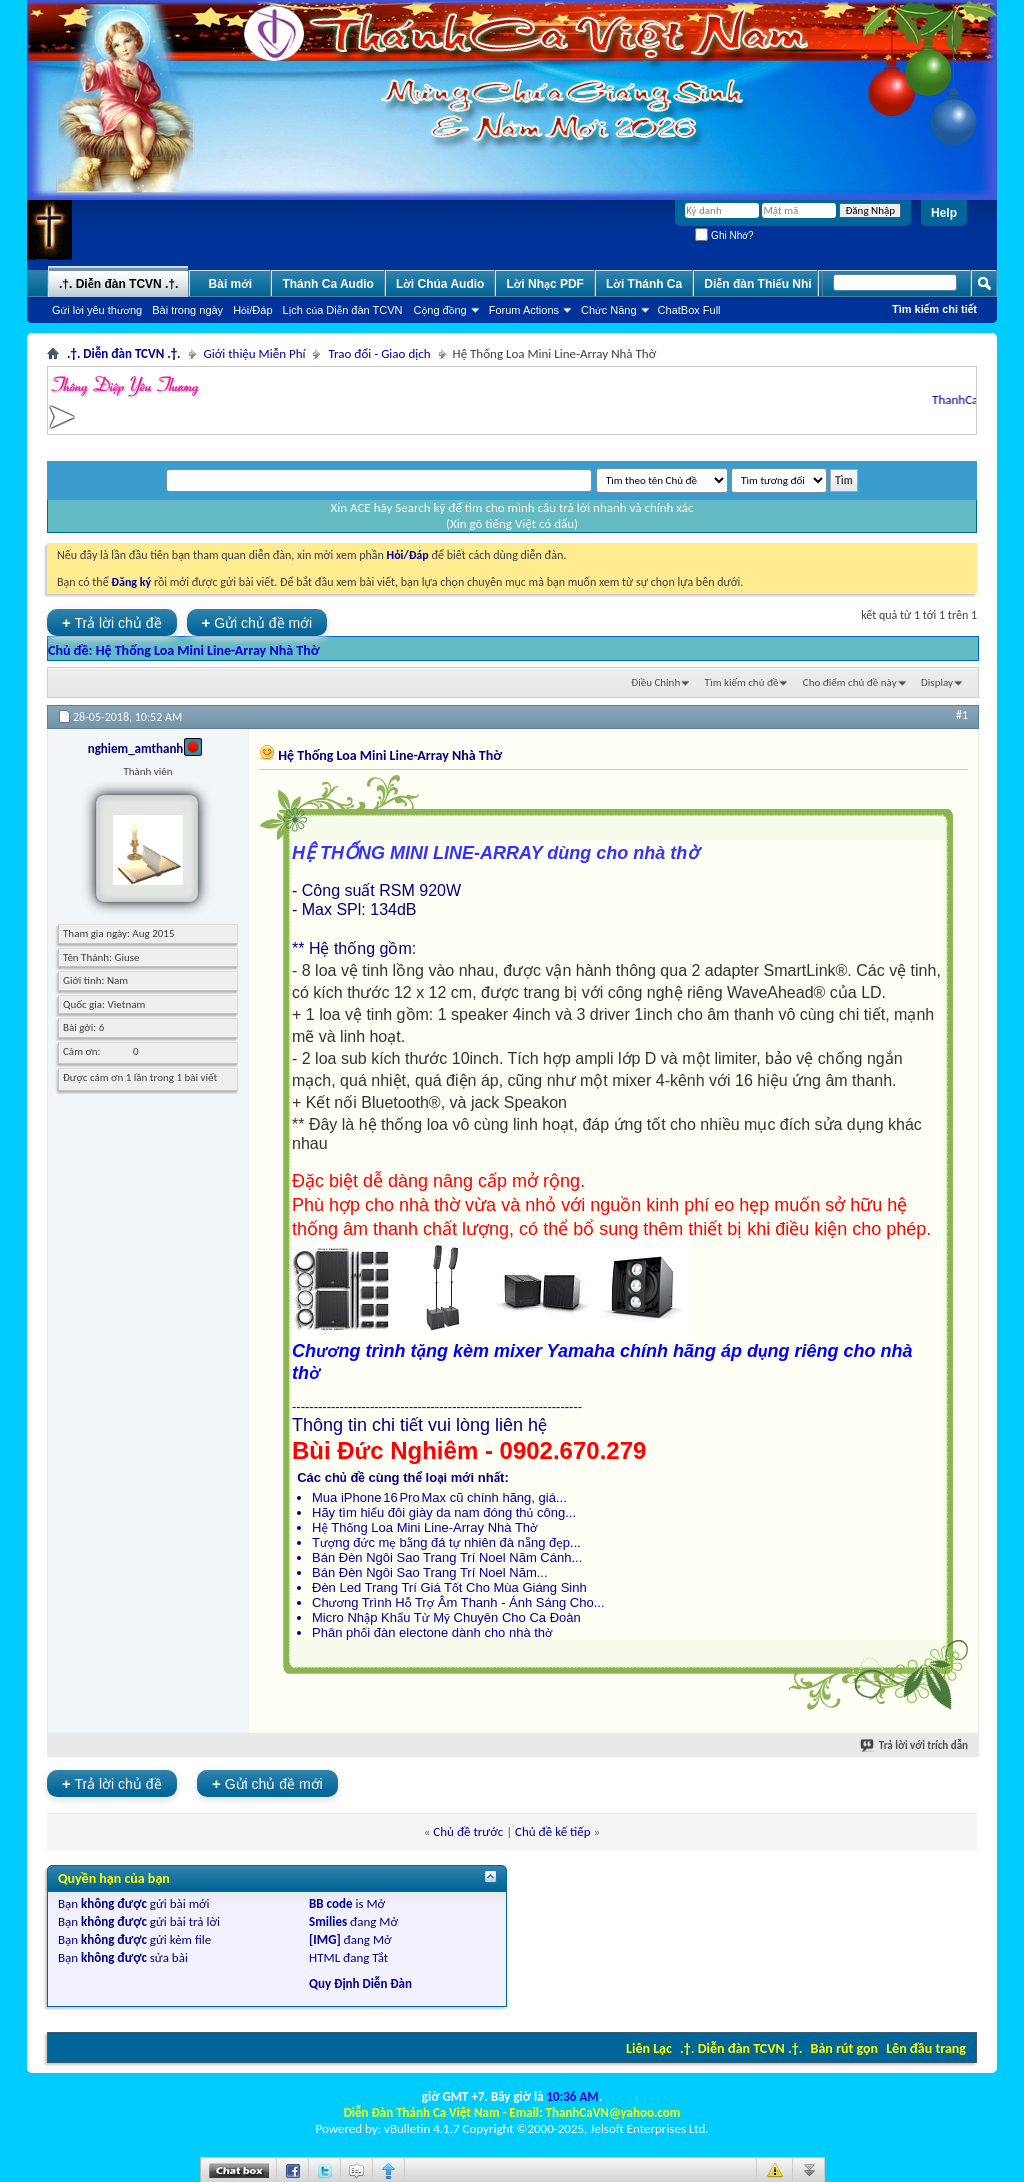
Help (944, 213)
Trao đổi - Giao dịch (379, 353)
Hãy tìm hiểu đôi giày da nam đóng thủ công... (444, 1512)
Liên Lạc (649, 2048)
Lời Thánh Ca (644, 284)
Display (937, 682)
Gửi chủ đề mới (257, 622)
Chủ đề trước (468, 1831)
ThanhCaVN (971, 399)
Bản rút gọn (844, 2048)
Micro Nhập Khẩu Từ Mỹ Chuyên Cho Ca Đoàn (446, 1617)
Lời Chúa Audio (440, 284)
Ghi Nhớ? (724, 235)
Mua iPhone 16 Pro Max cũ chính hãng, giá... (439, 1497)
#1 (962, 715)
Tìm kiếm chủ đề (742, 682)
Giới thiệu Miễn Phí (255, 353)
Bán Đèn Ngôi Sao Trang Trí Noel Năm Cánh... (447, 1557)
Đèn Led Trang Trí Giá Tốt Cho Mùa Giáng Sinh (449, 1587)
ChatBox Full (689, 310)
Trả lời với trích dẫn (915, 1745)
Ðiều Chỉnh (655, 682)
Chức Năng (609, 310)
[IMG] (325, 1939)
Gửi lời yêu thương (97, 310)
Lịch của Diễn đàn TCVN (343, 310)
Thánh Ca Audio (328, 284)
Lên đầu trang (926, 2048)
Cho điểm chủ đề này (850, 682)
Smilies (328, 1921)
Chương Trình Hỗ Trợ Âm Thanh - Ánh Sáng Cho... (458, 1602)
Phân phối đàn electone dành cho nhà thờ (432, 1632)
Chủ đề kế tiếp (553, 1831)
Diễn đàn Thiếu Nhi (757, 284)
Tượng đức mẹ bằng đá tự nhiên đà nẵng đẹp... (446, 1542)
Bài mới (231, 284)
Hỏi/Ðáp (252, 310)
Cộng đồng (440, 310)
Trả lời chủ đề (112, 622)
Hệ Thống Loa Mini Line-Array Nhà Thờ (208, 650)
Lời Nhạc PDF (545, 284)
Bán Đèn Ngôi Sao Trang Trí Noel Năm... (430, 1572)
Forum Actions (524, 310)
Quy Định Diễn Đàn (360, 1983)
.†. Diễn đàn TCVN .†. (741, 2048)
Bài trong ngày (187, 310)
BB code (330, 1903)
